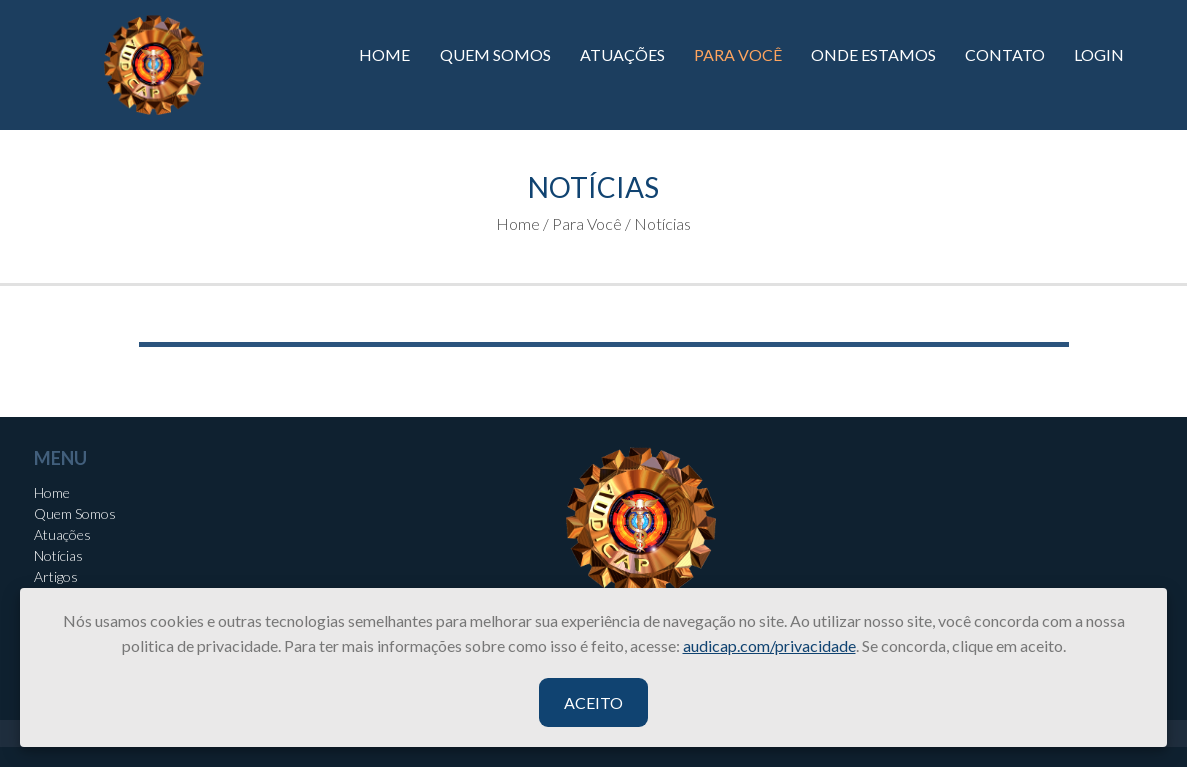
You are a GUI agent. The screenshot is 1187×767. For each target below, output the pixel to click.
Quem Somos (75, 513)
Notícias (58, 555)
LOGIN (1099, 54)
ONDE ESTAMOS (873, 54)
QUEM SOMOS (495, 54)
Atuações (62, 534)
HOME (384, 54)
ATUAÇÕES (622, 54)
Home (52, 492)
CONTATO (1005, 54)
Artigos (56, 576)
